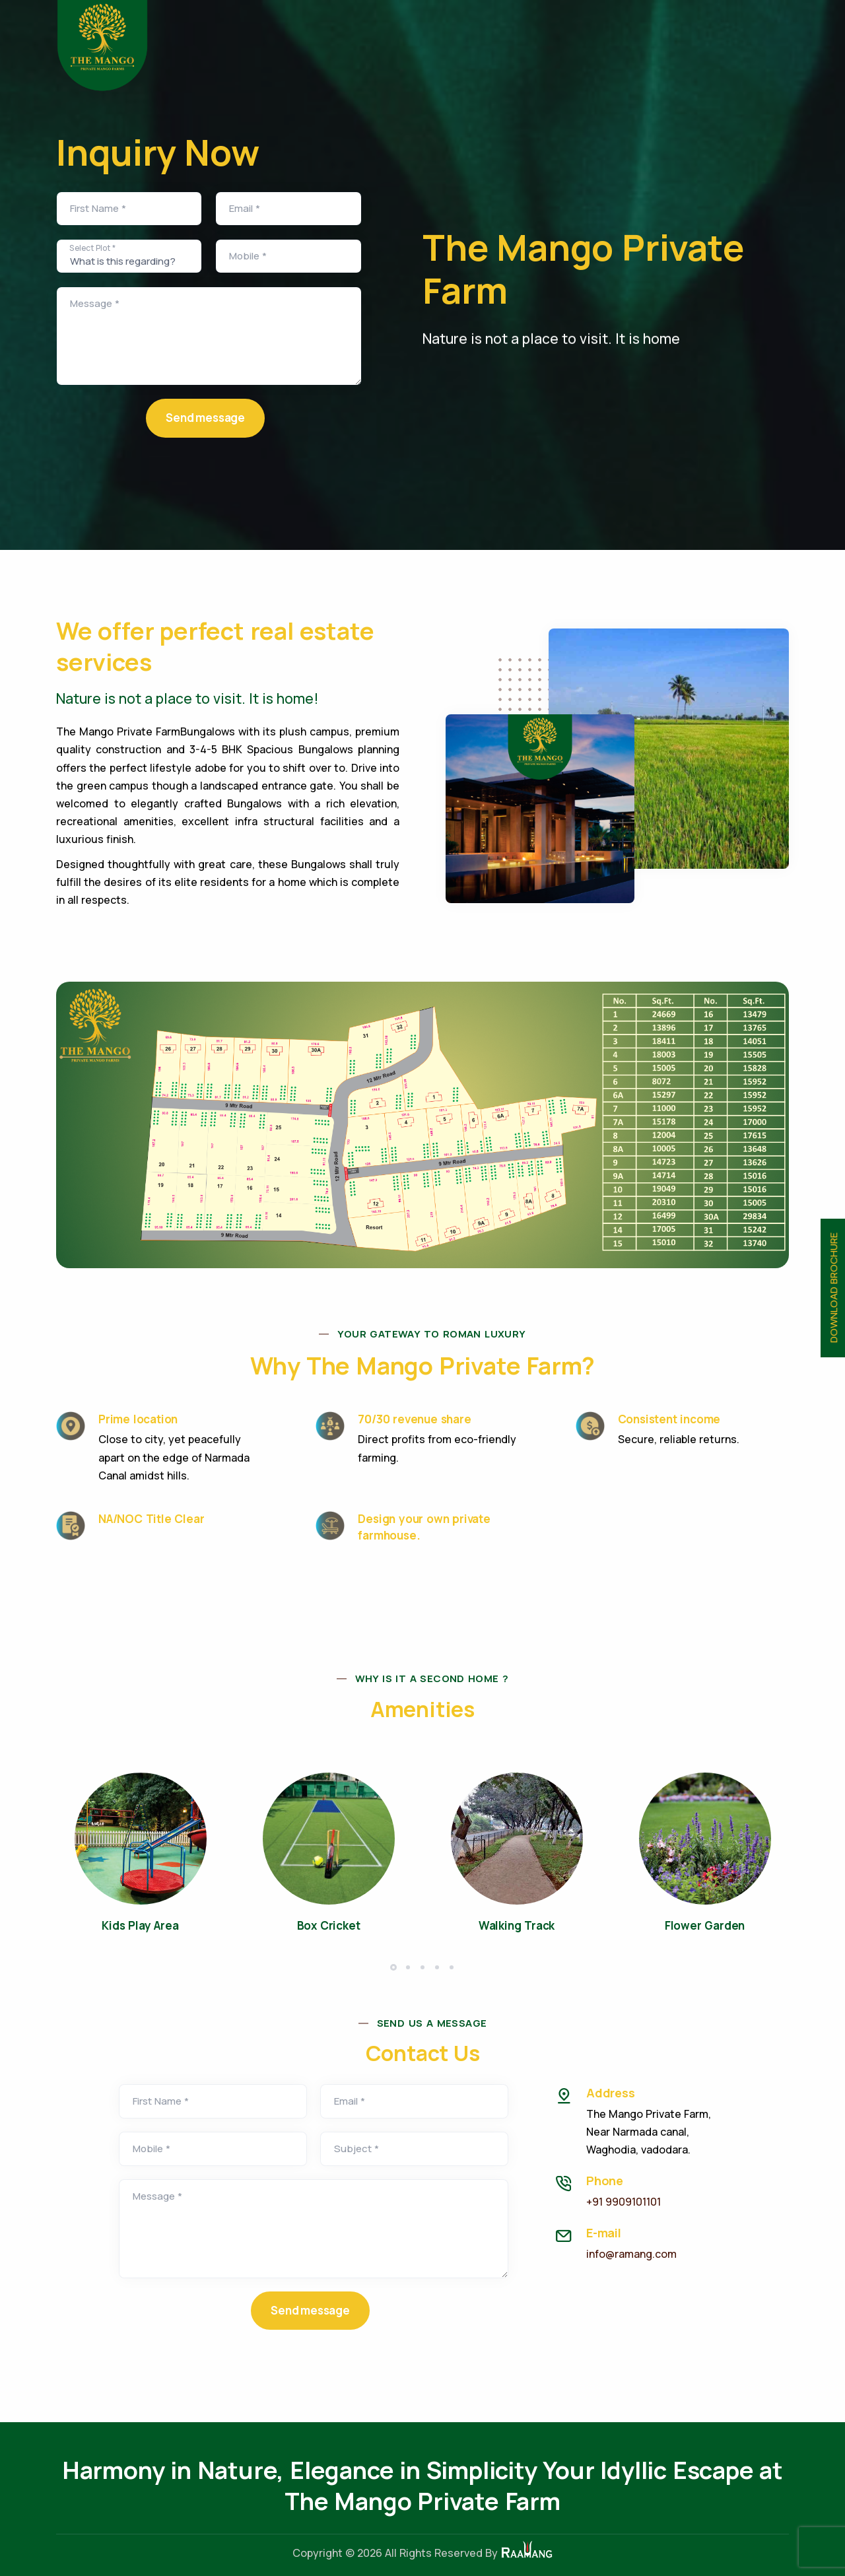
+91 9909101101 (623, 2201)
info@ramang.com (631, 2254)
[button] (393, 1967)
